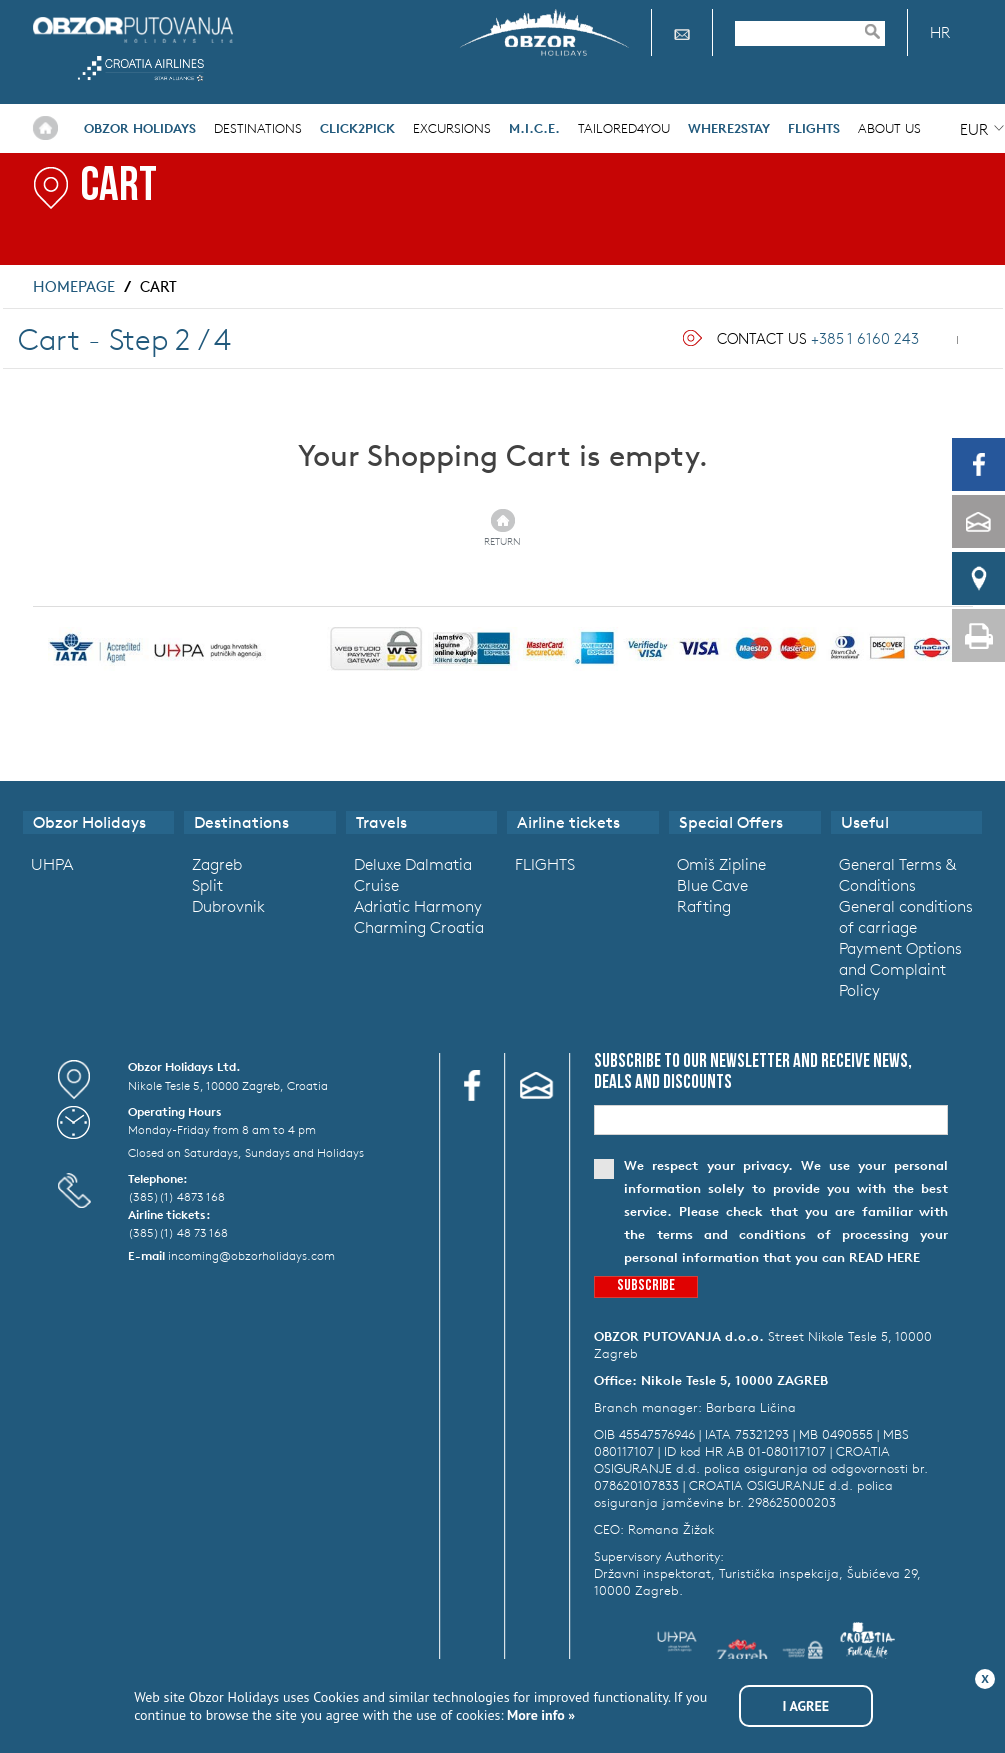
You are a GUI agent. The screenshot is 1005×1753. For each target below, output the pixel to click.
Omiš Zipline (721, 864)
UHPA (52, 864)
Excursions (452, 128)
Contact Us (818, 338)
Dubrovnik (228, 906)
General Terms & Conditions (897, 874)
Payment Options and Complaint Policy (900, 969)
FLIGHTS (545, 864)
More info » (540, 1715)
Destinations (258, 128)
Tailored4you (624, 128)
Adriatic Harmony (418, 906)
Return (502, 541)
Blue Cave (712, 885)
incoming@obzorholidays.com (251, 1255)
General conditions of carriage (906, 916)
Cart (158, 286)
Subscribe (646, 1286)
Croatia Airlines (141, 68)
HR (940, 32)
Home (45, 128)
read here (884, 1257)
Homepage (74, 286)
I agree (806, 1706)
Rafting (704, 906)
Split (207, 885)
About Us (889, 128)
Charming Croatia (419, 927)
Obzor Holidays (133, 29)
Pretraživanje (882, 31)
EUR (974, 129)
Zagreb (217, 864)
